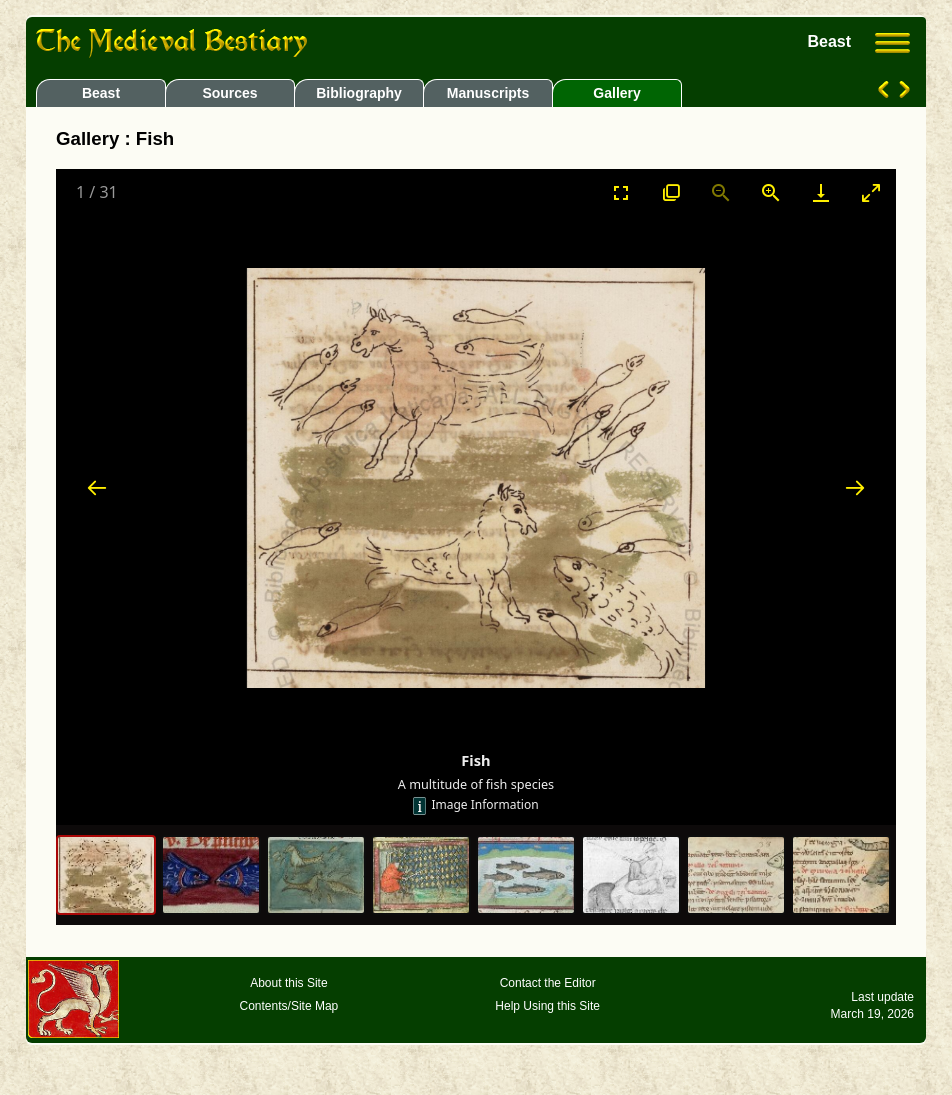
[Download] (821, 192)
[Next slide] (855, 487)
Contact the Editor (548, 983)
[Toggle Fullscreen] (621, 192)
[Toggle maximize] (871, 192)
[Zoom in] (771, 192)
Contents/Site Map (289, 1006)
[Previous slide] (97, 487)
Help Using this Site (547, 1006)
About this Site (288, 983)
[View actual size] (671, 192)
